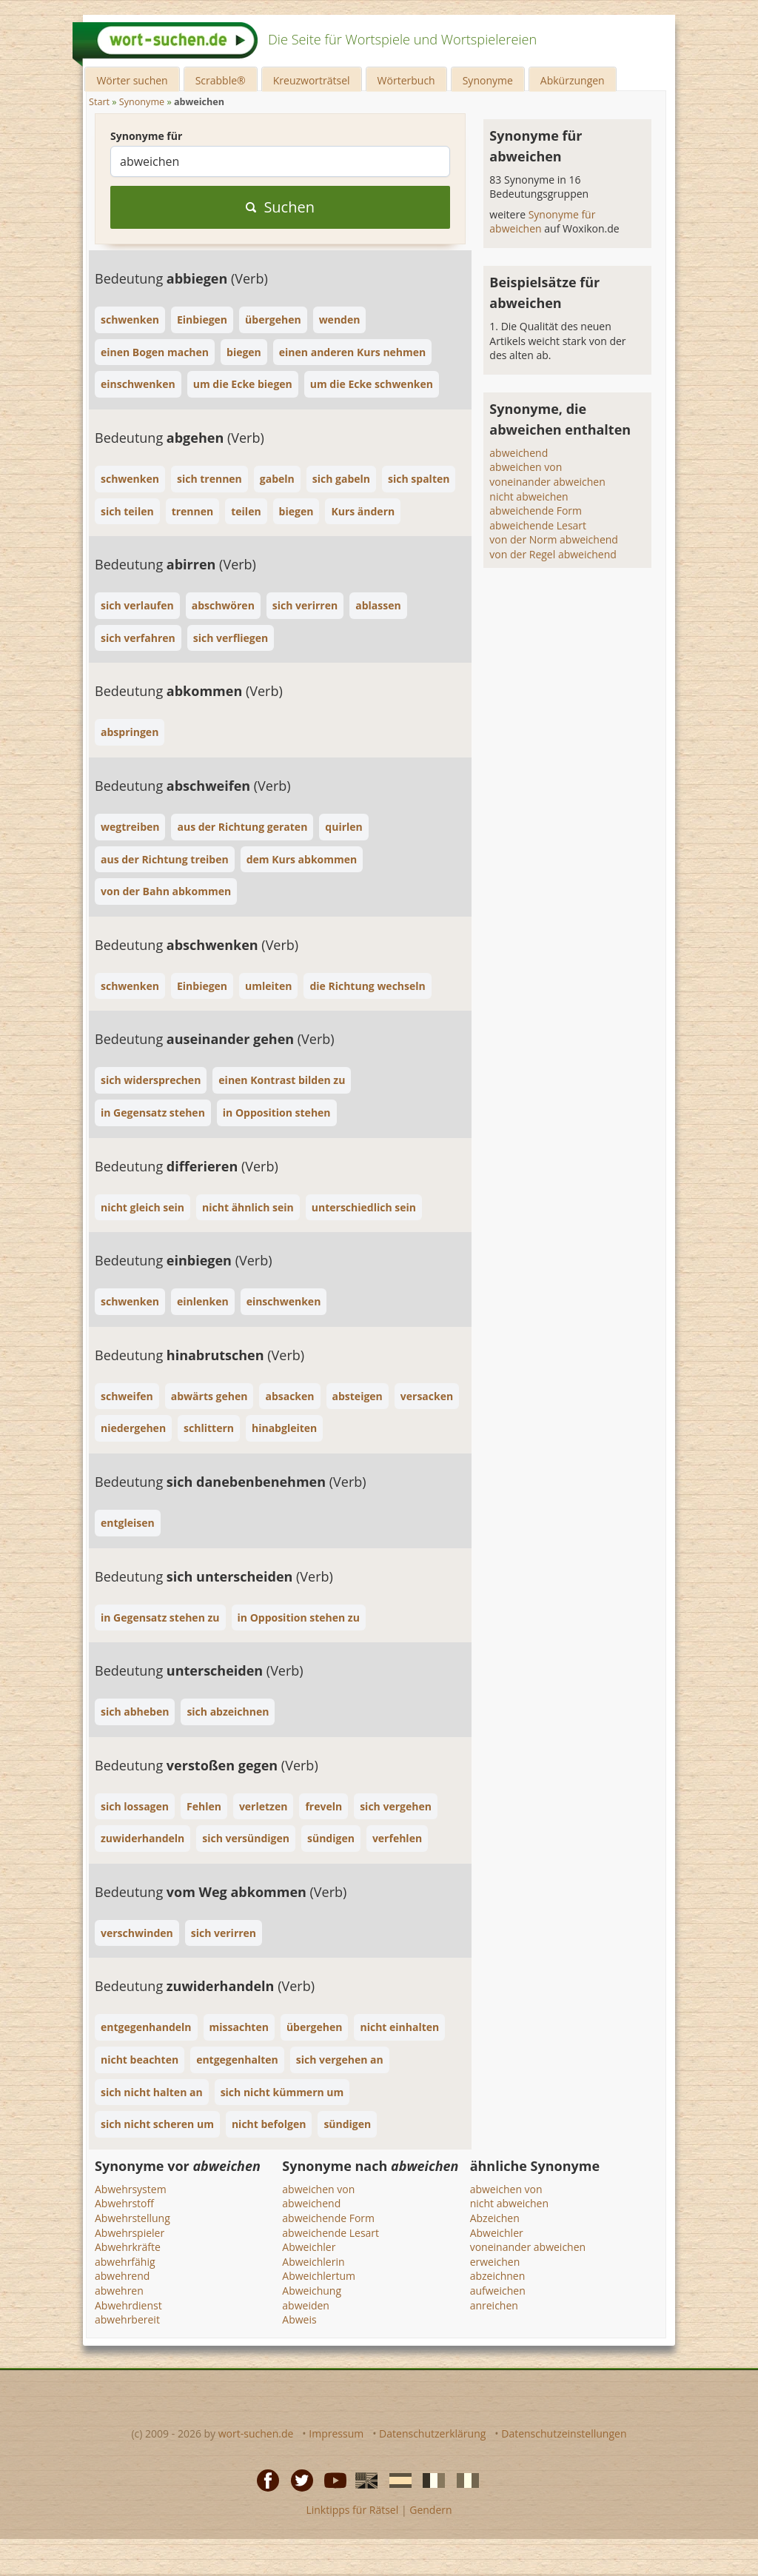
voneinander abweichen (547, 482)
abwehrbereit (127, 2319)
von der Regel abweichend (552, 554)
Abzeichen (495, 2218)
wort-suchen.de (256, 2433)
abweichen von (525, 467)
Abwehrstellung (132, 2218)
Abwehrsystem (131, 2189)
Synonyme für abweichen (542, 221)
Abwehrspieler (129, 2233)
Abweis (299, 2319)
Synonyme (488, 80)
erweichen (495, 2262)
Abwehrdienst (128, 2305)
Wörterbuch (406, 80)
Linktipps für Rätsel (352, 2510)
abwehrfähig (125, 2262)
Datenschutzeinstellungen (563, 2433)
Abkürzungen (572, 80)
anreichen (494, 2305)
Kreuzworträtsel (311, 80)
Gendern (430, 2510)
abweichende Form (535, 511)
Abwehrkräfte (128, 2247)
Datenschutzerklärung (432, 2433)
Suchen (280, 207)
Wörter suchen (131, 80)
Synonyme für (146, 136)
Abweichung (311, 2291)
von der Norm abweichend (553, 539)
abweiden (305, 2305)
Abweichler (308, 2247)
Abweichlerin (313, 2262)
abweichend (518, 453)
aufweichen (498, 2291)
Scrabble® (220, 80)
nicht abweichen (528, 496)
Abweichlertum (318, 2276)
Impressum (336, 2433)
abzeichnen (498, 2276)
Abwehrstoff (124, 2203)
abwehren (119, 2291)
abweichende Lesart (537, 525)
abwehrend (122, 2276)
